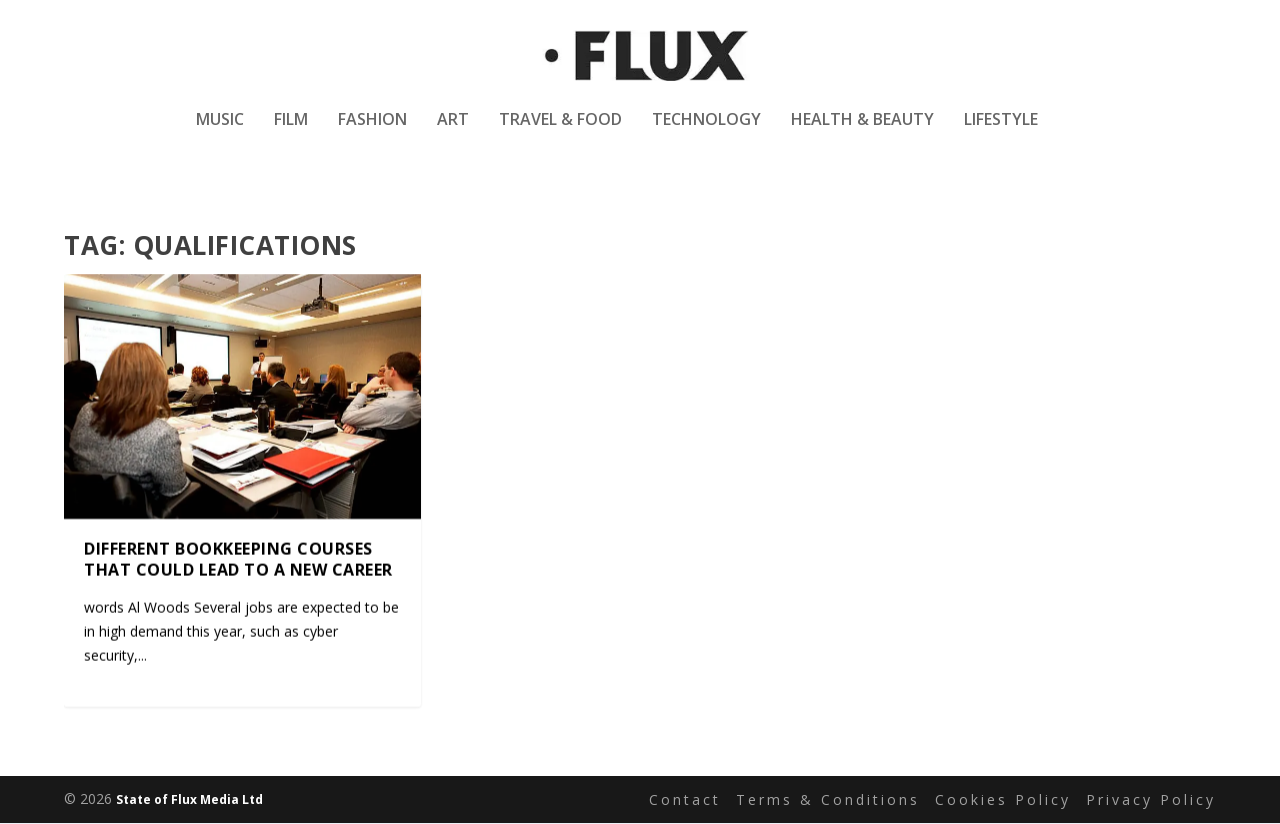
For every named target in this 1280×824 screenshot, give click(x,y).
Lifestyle (1001, 133)
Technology (706, 133)
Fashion (372, 133)
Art (453, 133)
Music (220, 133)
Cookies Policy (1003, 799)
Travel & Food (560, 133)
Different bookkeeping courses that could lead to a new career (238, 560)
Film (291, 133)
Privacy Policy (1151, 799)
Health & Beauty (862, 133)
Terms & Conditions (828, 799)
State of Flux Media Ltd (189, 800)
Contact (685, 799)
